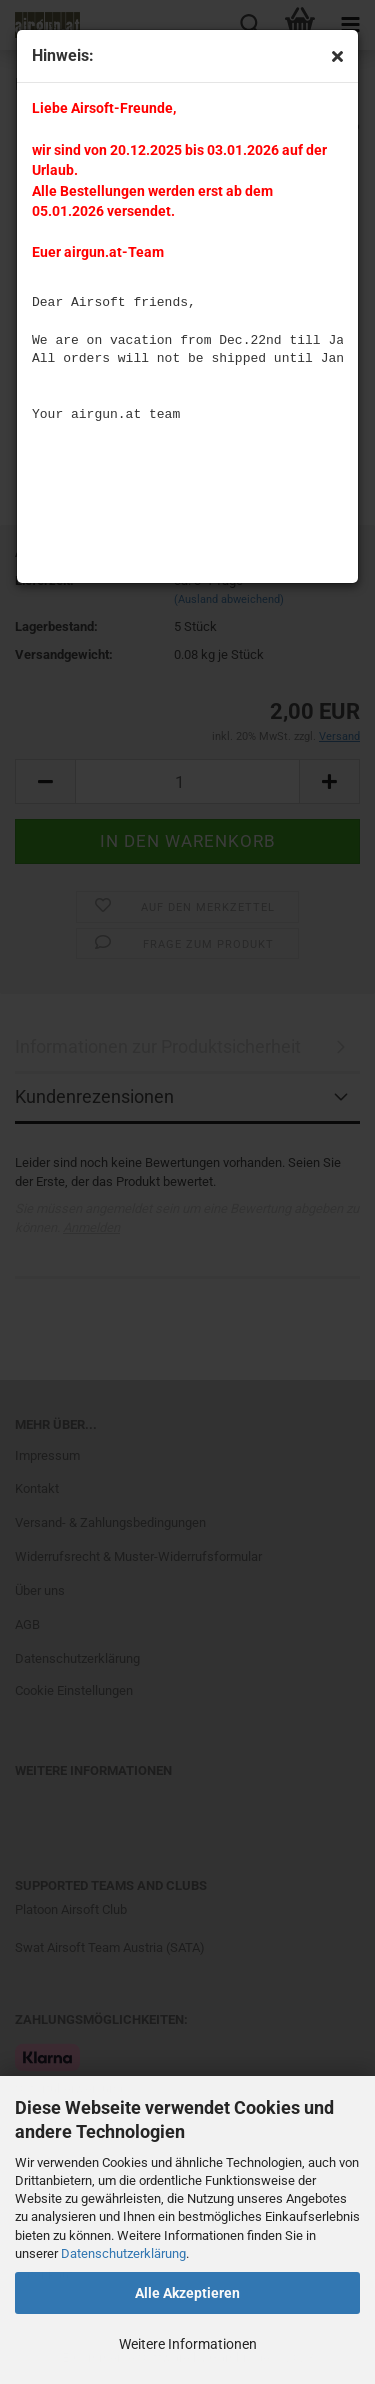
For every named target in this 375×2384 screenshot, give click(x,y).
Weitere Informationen (188, 2344)
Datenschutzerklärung (123, 2253)
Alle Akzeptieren (187, 2293)
